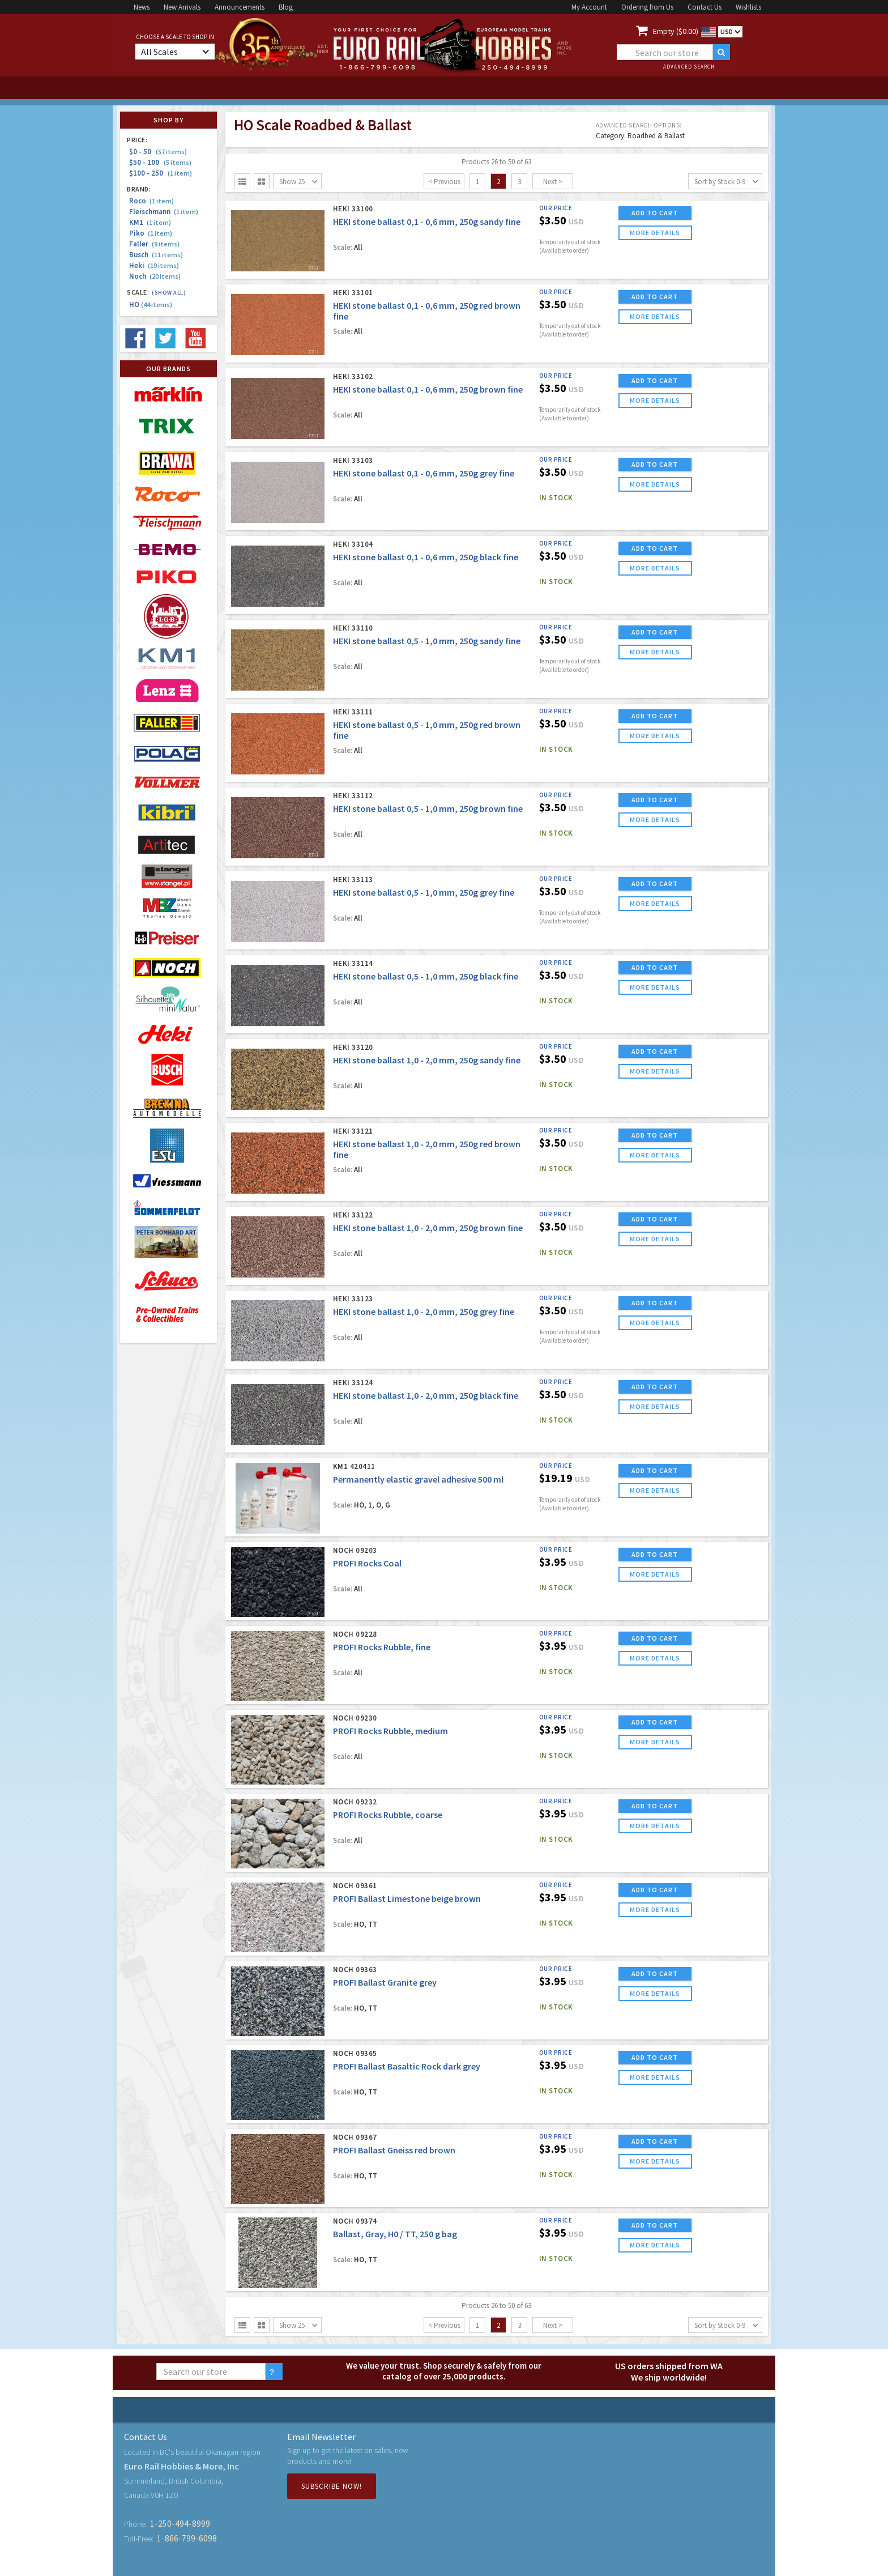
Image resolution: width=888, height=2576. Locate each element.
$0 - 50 (158, 151)
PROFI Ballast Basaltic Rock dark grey (406, 2066)
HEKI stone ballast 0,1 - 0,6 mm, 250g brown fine (428, 389)
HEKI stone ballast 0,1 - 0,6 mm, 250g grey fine (423, 473)
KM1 (150, 222)
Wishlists (748, 7)
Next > (552, 181)
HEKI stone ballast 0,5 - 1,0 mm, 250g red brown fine (426, 730)
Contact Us (705, 7)
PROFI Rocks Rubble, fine (381, 1647)
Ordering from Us (647, 7)
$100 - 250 (160, 173)
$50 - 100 (160, 162)
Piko (150, 233)
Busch (156, 254)
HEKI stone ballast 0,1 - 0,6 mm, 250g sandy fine (426, 221)
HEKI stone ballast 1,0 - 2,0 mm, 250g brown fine (428, 1227)
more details (655, 232)
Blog (286, 7)
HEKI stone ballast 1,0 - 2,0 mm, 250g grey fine (423, 1311)
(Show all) (169, 292)
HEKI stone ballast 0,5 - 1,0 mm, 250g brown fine (428, 808)
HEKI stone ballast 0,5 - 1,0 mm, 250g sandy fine (426, 640)
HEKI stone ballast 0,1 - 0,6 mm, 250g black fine (425, 557)
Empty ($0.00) (675, 31)
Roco (151, 201)
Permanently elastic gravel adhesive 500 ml (418, 1479)
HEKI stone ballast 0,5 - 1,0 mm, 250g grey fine (423, 892)
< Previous (444, 181)
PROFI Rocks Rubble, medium (390, 1730)
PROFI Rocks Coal (367, 1563)
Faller (154, 244)
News (142, 7)
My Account (589, 7)
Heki (154, 265)
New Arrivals (182, 7)
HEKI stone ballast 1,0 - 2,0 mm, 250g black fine (425, 1395)
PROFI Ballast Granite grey (385, 1982)
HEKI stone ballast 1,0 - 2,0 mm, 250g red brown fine (426, 1149)
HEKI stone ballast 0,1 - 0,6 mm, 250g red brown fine (426, 311)
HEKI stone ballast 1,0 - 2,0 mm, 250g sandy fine (426, 1060)
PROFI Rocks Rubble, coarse (387, 1814)
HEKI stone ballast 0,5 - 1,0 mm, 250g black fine (425, 976)
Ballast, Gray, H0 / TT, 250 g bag (395, 2233)
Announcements (239, 7)
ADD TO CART (654, 212)
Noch (155, 276)
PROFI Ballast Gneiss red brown (394, 2150)
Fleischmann (163, 211)
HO (150, 304)
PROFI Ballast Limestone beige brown (407, 1898)
